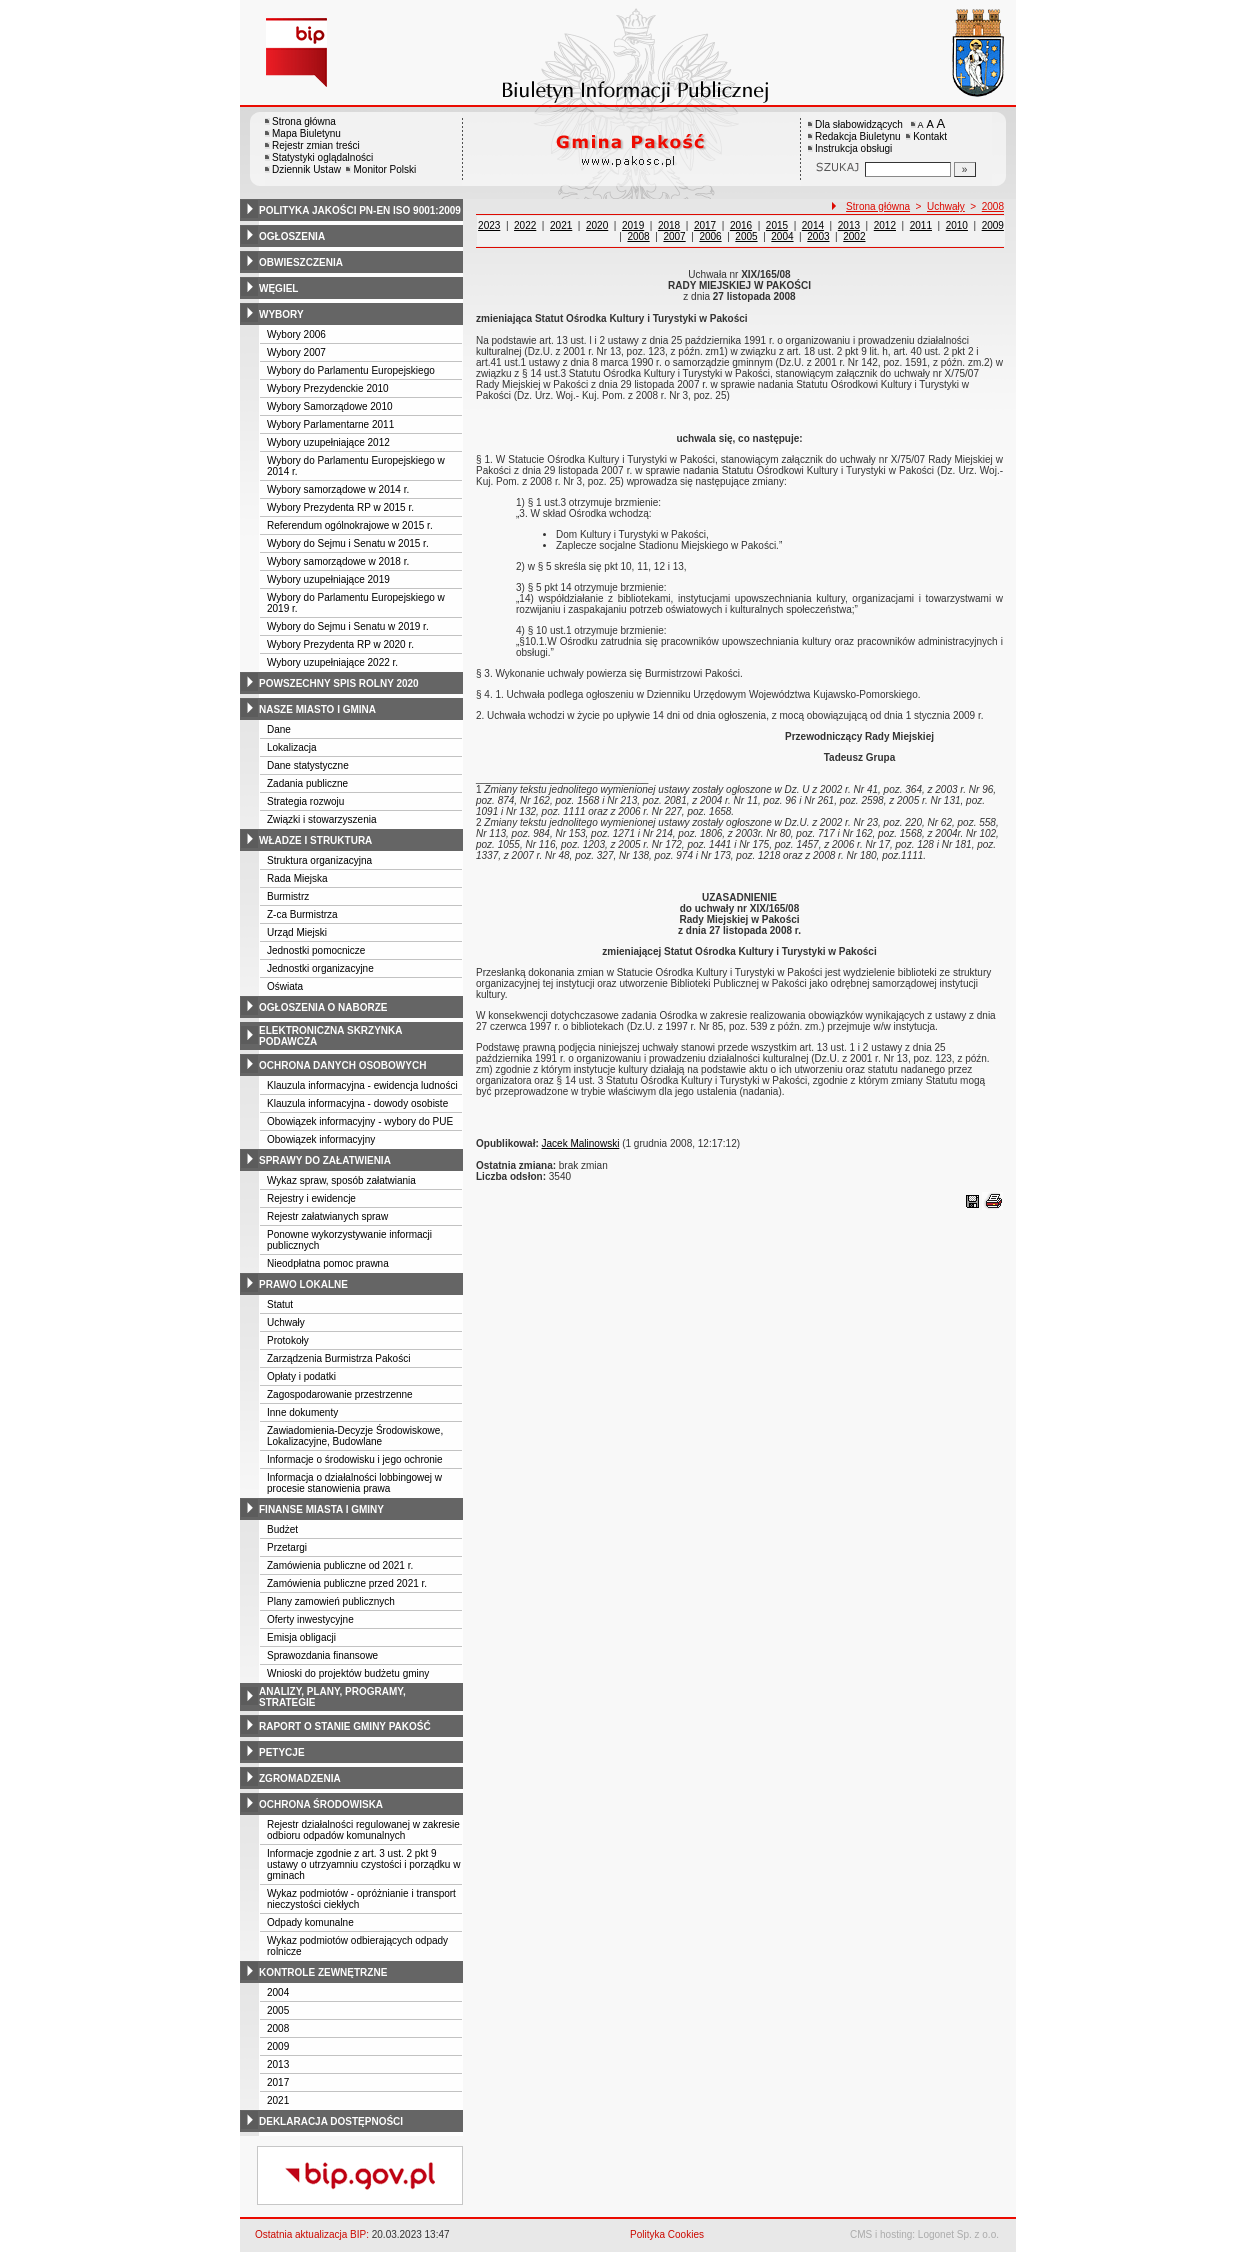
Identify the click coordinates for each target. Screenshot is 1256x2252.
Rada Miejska (297, 878)
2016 (741, 225)
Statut (280, 1304)
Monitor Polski (384, 169)
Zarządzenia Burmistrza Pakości (338, 1358)
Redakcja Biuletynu (858, 136)
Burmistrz (288, 896)
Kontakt (930, 136)
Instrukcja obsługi (853, 148)
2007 (674, 236)
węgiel (278, 288)
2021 (278, 2100)
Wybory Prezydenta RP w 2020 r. (340, 644)
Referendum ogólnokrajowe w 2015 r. (350, 525)
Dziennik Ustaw (306, 169)
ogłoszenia (292, 236)
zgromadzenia (300, 1778)
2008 (278, 2028)
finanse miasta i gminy (321, 1509)
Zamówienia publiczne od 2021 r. (340, 1565)
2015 (777, 225)
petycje (282, 1752)
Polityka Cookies (667, 2234)
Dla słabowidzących (859, 124)
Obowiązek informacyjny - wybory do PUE (360, 1121)
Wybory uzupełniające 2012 (328, 442)
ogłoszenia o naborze (323, 1007)
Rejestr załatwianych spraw (327, 1216)
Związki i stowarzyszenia (321, 819)
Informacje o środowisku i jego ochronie (355, 1459)
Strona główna (304, 121)
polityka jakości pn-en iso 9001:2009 (360, 210)
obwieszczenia (301, 262)
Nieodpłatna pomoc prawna (328, 1263)
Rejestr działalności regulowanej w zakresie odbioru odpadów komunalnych (363, 1830)
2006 (710, 236)
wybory (281, 314)
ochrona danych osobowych (342, 1065)
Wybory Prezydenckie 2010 (328, 388)
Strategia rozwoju (305, 801)
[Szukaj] (965, 169)
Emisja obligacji (301, 1637)
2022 (525, 225)
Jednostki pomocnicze (316, 950)
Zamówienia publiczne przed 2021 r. (347, 1583)
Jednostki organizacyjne (320, 968)
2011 (921, 225)
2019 (633, 225)
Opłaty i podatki (301, 1376)
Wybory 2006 (296, 334)
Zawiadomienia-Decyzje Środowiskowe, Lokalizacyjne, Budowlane (355, 1436)
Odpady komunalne (310, 1922)
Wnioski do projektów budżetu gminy (348, 1673)
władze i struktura (315, 840)
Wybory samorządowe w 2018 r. (338, 561)
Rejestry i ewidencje (311, 1198)
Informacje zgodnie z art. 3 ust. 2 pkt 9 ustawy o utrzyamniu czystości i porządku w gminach (363, 1864)
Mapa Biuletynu (306, 133)
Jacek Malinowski (581, 1143)
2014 (813, 225)
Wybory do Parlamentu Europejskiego (351, 370)
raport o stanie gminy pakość (345, 1726)
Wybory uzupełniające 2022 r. (332, 662)
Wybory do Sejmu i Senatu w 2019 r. (348, 626)
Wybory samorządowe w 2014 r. (338, 489)
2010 (957, 225)
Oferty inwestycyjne (310, 1619)
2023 (489, 225)
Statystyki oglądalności (322, 157)
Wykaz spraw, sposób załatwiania (341, 1180)
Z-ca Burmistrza (302, 914)
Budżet (282, 1529)
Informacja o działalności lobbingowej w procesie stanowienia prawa (354, 1483)
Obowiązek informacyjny (321, 1139)
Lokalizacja (291, 747)
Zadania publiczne (307, 783)
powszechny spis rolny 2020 (339, 683)
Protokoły (288, 1340)
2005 (278, 2010)
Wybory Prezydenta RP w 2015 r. (340, 507)
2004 (278, 1992)
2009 (278, 2046)
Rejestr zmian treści (316, 145)
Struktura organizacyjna (319, 860)
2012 (885, 225)
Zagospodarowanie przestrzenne (340, 1394)
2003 (818, 236)
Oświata (285, 986)
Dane (279, 729)
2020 (597, 225)
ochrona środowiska (321, 1804)
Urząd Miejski (297, 932)
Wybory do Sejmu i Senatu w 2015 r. (348, 543)
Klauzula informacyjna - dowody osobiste (357, 1103)
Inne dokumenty (302, 1412)
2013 (278, 2064)
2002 (854, 236)
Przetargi (287, 1547)
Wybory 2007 (296, 352)
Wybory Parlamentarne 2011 (330, 424)
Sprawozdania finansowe (322, 1655)
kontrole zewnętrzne (323, 1972)
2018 (669, 225)
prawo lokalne (303, 1284)
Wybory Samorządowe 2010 (330, 406)
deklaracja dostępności (331, 2121)
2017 (278, 2082)
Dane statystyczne (308, 765)
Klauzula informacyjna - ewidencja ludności (362, 1085)
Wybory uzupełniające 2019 (328, 579)
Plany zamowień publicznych (331, 1601)
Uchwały (286, 1322)
